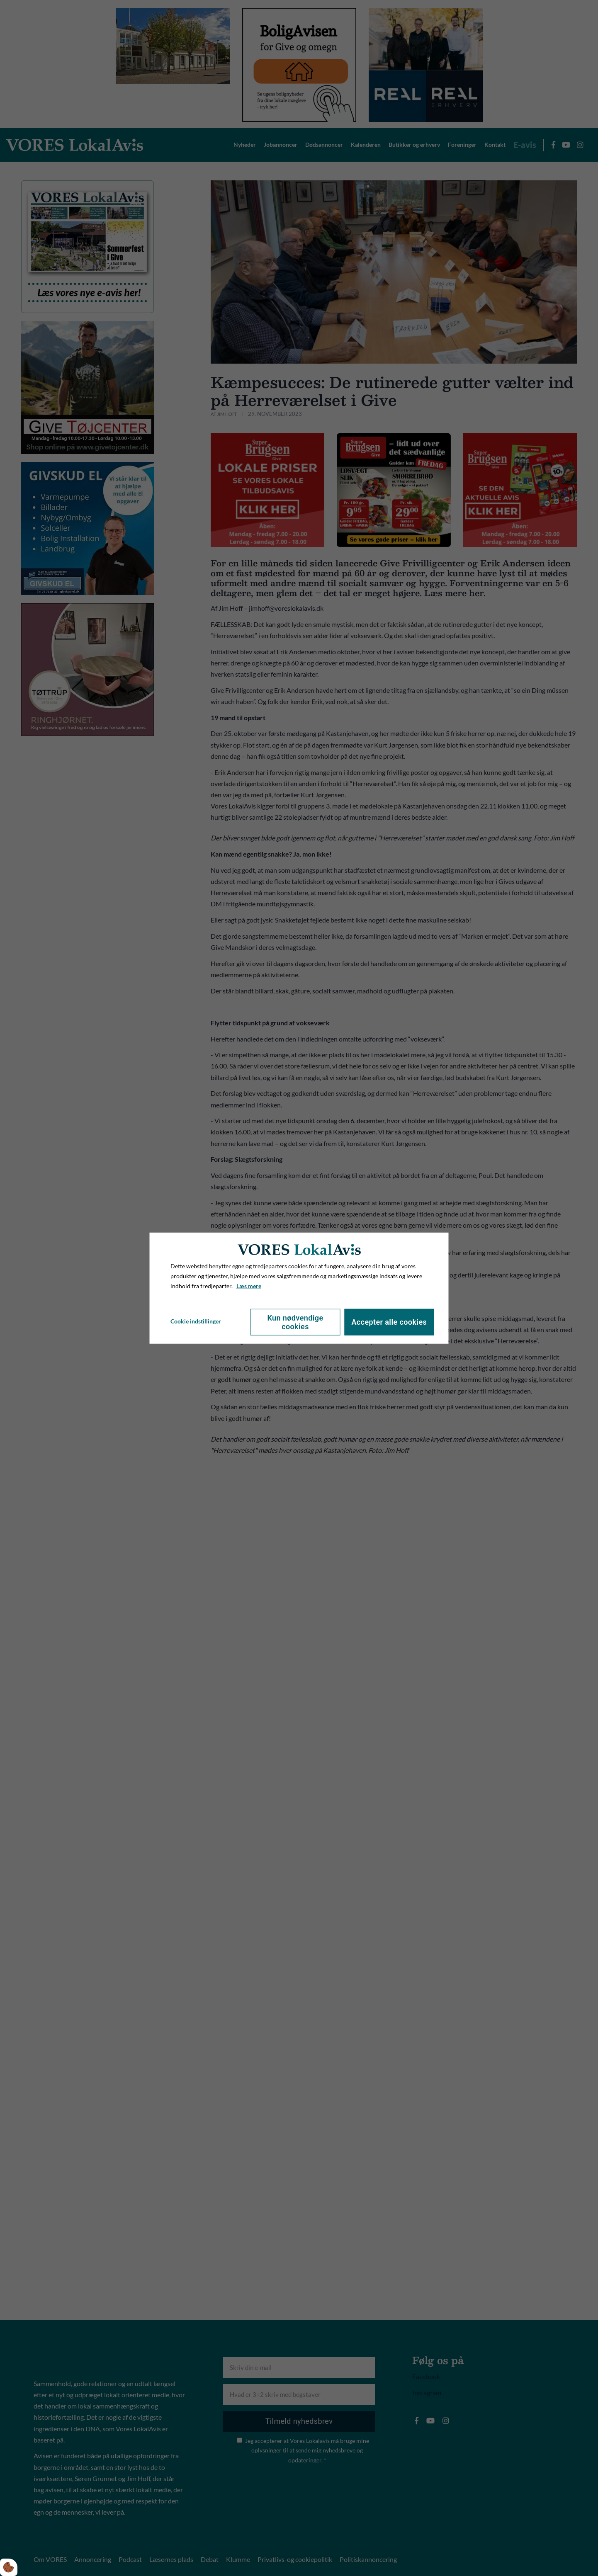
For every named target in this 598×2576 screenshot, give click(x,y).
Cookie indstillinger (195, 1321)
